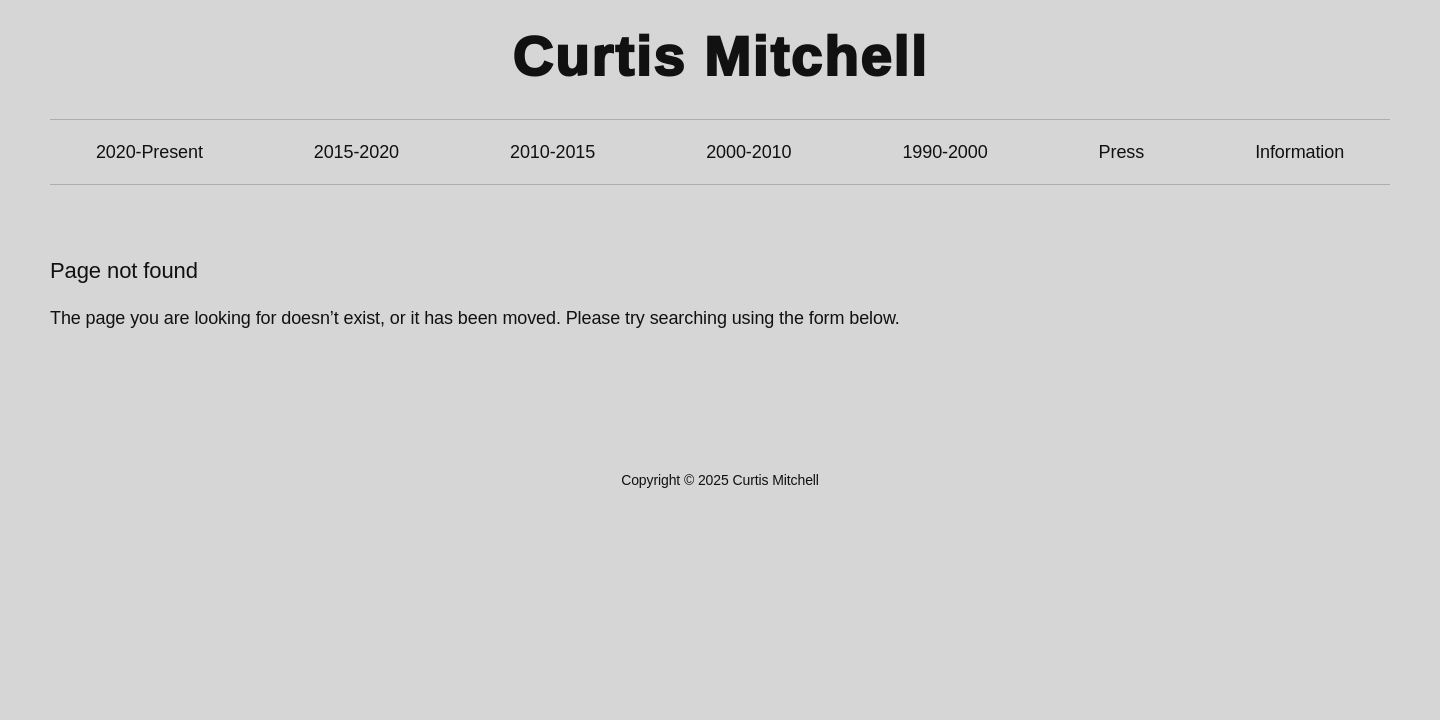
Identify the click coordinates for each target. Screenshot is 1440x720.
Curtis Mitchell (720, 56)
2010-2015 (552, 152)
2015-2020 (356, 152)
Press (1122, 152)
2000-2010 (748, 152)
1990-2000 (944, 152)
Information (1299, 152)
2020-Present (149, 152)
